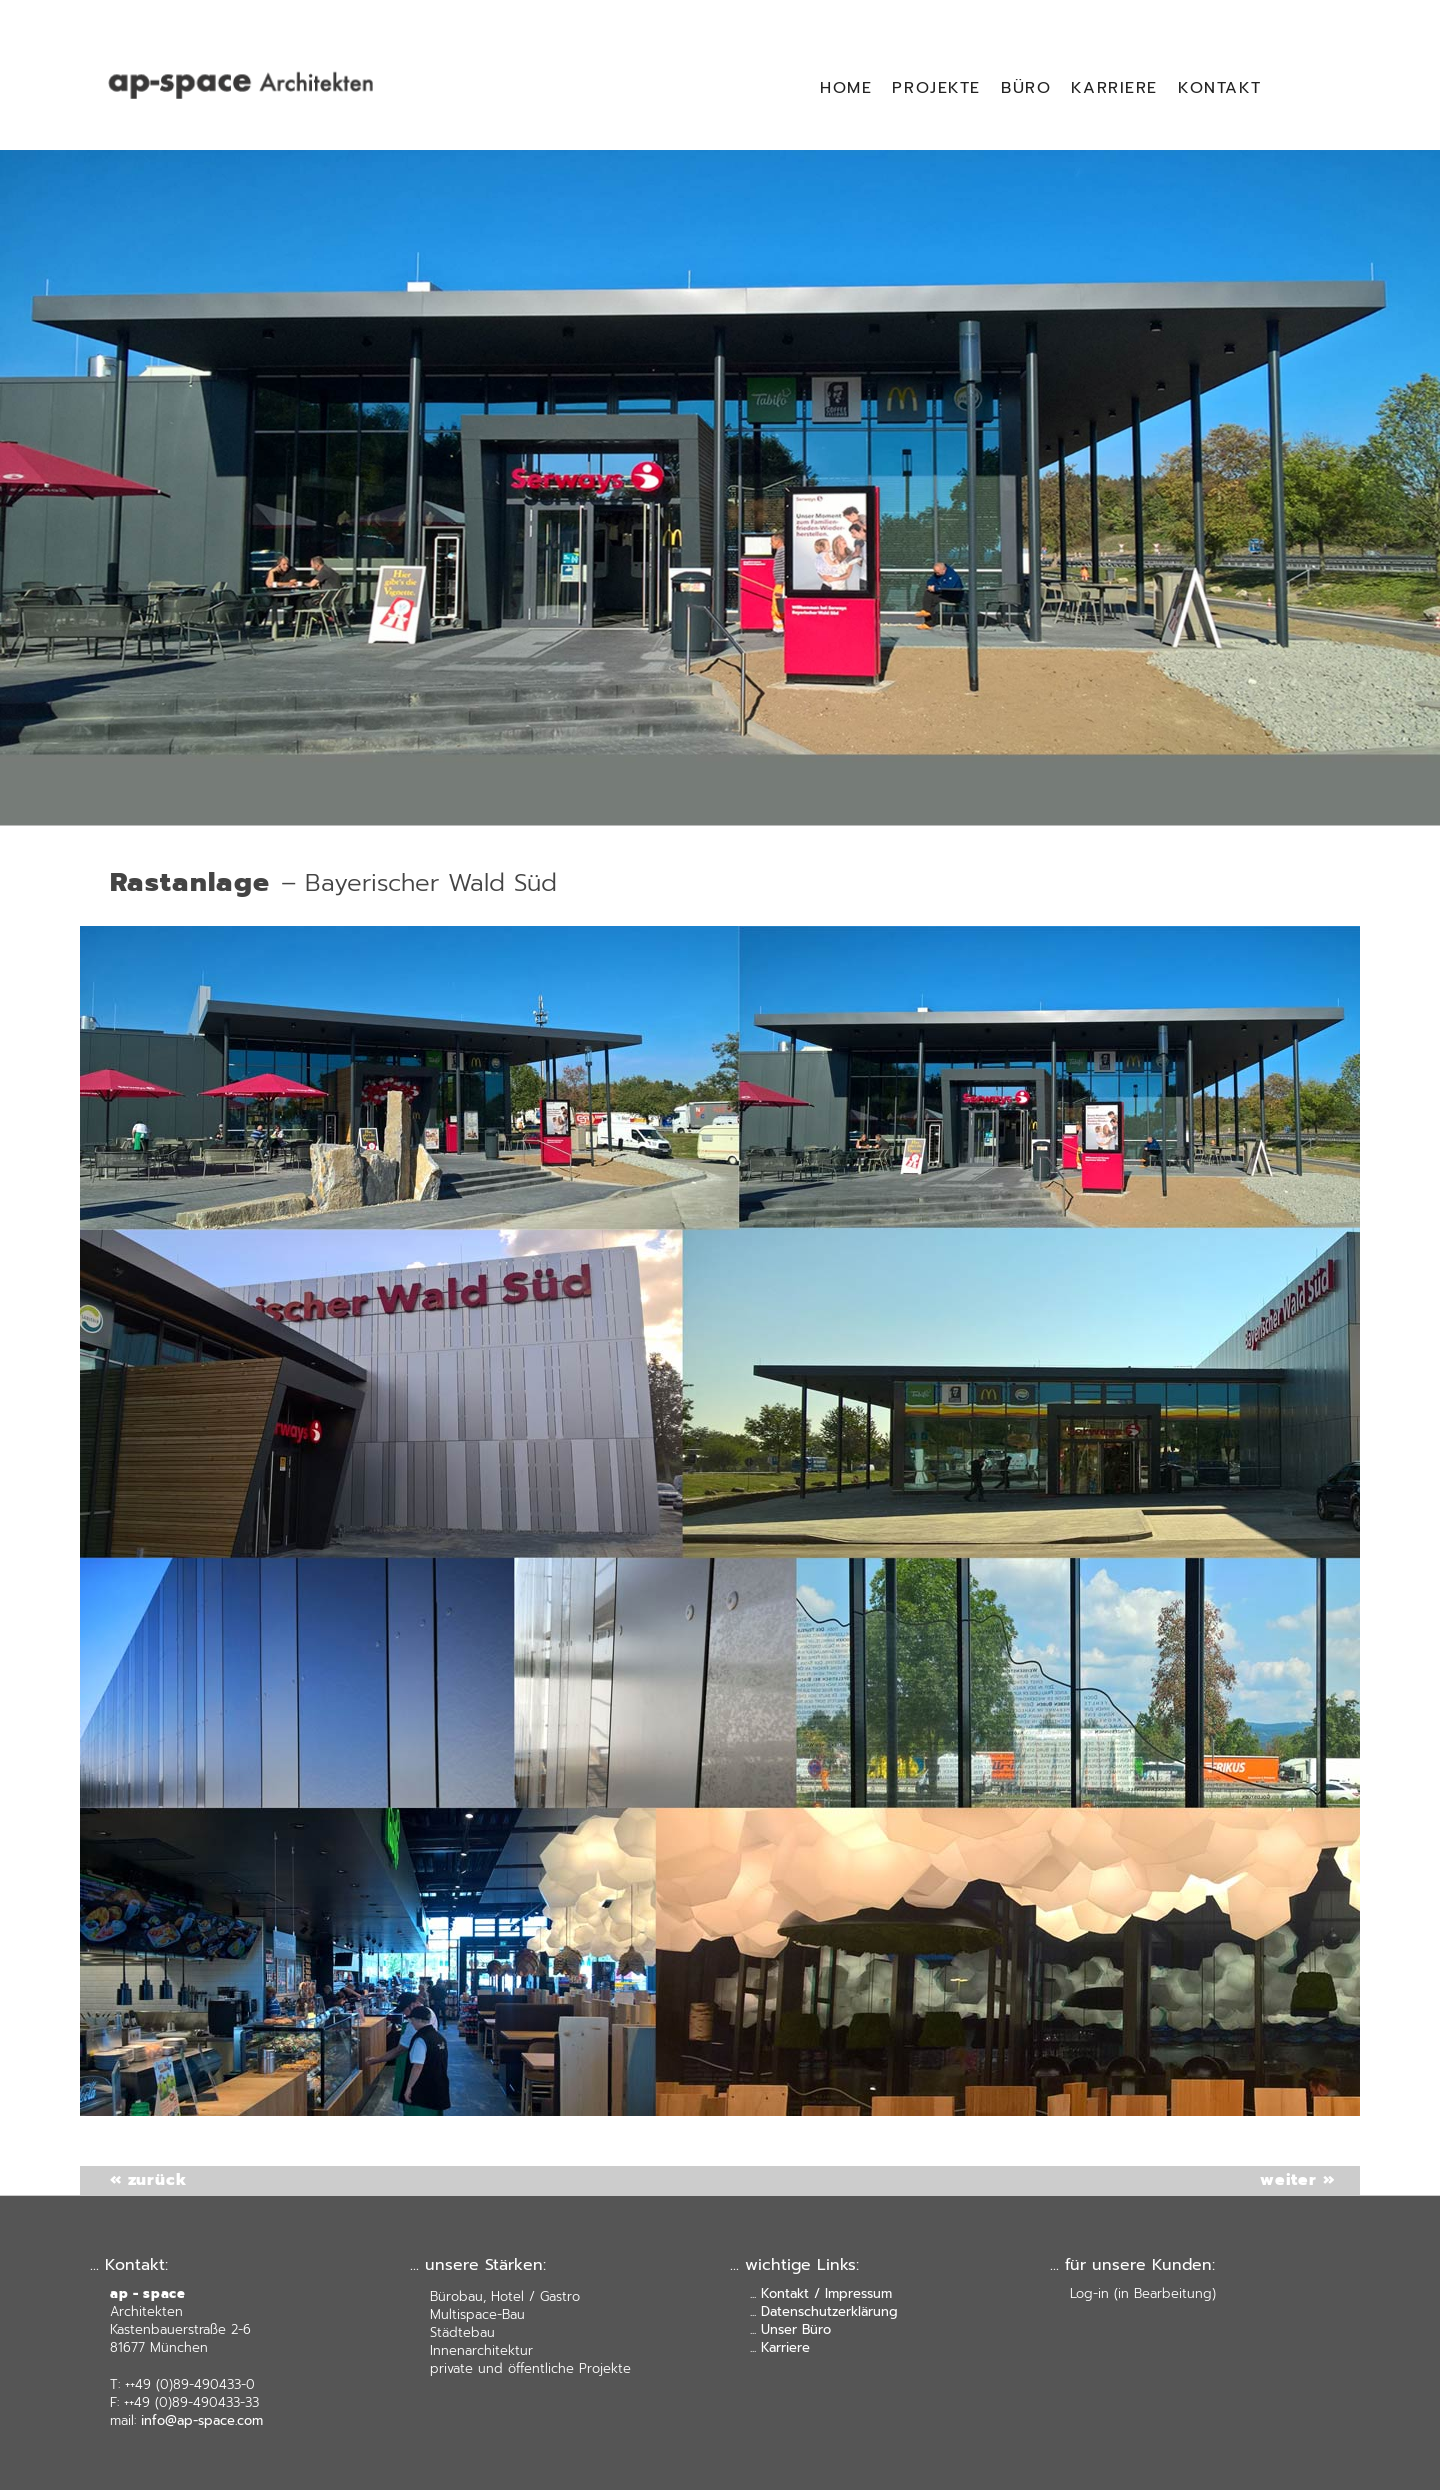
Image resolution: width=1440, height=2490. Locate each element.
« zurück (148, 840)
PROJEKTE (936, 88)
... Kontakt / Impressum (821, 2293)
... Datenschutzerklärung (824, 2311)
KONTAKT (1219, 88)
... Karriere (780, 2347)
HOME (846, 88)
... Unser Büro (790, 2329)
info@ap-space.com (202, 2420)
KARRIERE (1114, 88)
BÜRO (1026, 88)
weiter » (1297, 2180)
